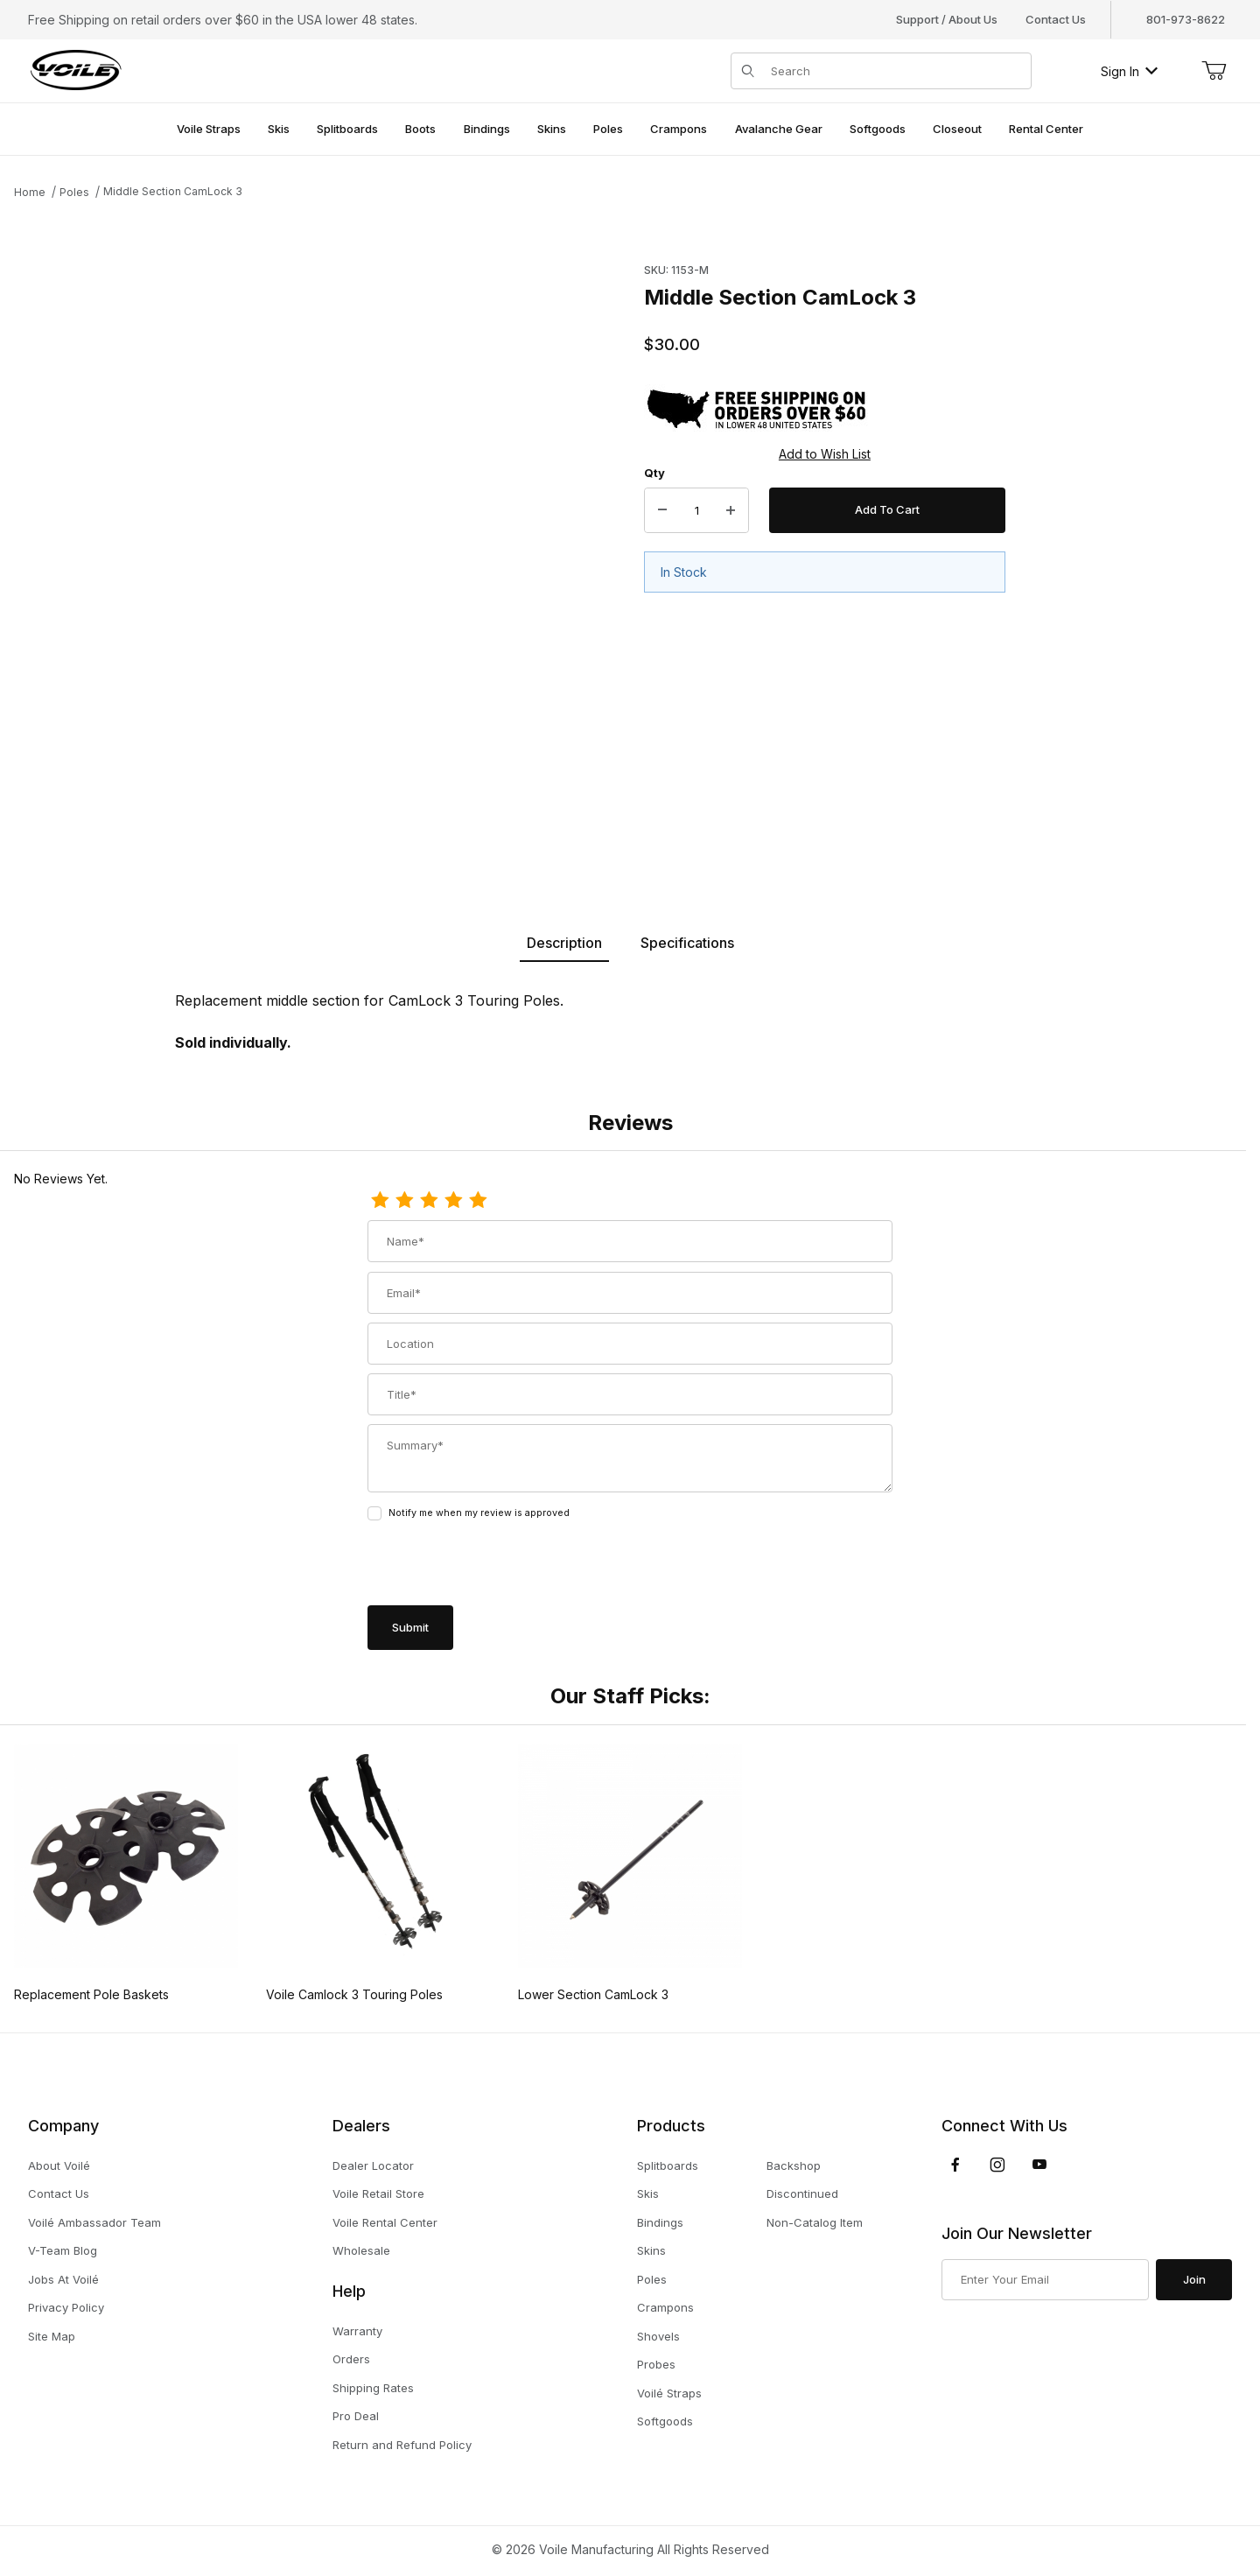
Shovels (658, 2336)
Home (30, 192)
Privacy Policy (66, 2307)
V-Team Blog (62, 2250)
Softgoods (665, 2421)
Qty (654, 473)
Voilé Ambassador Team (94, 2222)
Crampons (665, 2307)
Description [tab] (564, 942)
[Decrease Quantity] (662, 510)
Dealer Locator (373, 2165)
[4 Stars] (453, 1201)
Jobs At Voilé (63, 2279)
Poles (74, 192)
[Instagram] (997, 2165)
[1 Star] (380, 1201)
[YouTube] (1040, 2165)
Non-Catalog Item (814, 2222)
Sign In (1129, 71)
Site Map (51, 2336)
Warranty (357, 2331)
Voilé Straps (669, 2393)
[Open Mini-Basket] (1213, 71)
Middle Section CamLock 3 (172, 191)
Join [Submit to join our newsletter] (1194, 2279)
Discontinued (802, 2193)
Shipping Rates (373, 2388)
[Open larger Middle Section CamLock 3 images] (324, 548)
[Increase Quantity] (730, 510)
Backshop (793, 2165)
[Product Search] (895, 70)
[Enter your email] (1045, 2280)
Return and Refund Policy (402, 2445)
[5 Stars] (478, 1201)
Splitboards (667, 2165)
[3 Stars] (428, 1201)
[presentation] (501, 1565)
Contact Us (1056, 19)
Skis (648, 2193)
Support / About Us (947, 19)
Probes (656, 2364)
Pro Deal (355, 2416)
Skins (651, 2250)
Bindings (660, 2222)
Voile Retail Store (378, 2193)
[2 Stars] (404, 1201)
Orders (351, 2359)
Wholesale (361, 2250)
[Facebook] (956, 2165)
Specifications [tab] (687, 942)
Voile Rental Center (385, 2222)
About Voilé (59, 2165)
